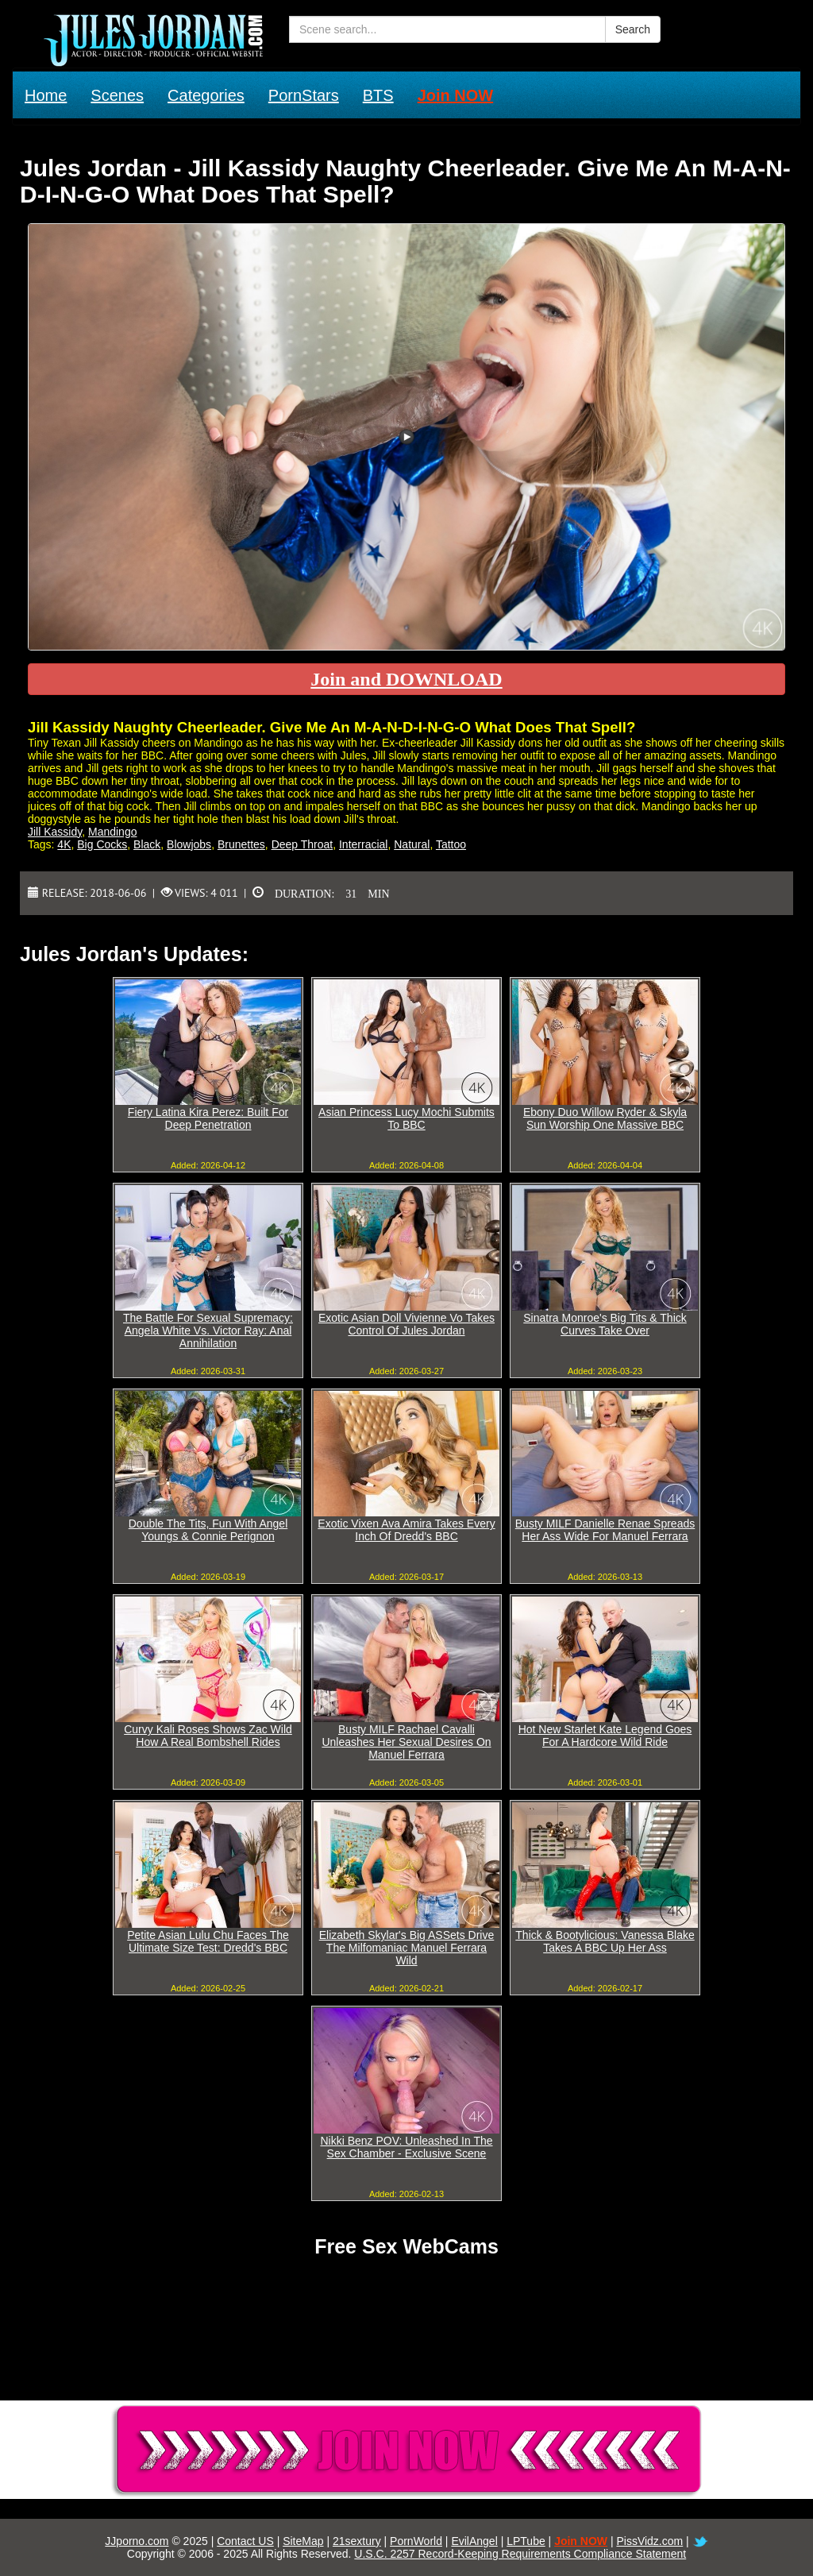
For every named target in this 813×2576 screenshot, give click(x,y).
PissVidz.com (649, 2541)
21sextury (357, 2541)
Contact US (245, 2541)
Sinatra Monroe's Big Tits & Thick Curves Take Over (605, 1324)
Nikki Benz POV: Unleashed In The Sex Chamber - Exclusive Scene (406, 2147)
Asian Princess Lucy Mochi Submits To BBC (406, 1118)
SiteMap (303, 2541)
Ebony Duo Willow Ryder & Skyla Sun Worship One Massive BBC (605, 1118)
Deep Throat (302, 844)
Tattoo (451, 844)
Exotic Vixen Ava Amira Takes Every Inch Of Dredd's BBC (406, 1530)
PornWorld (416, 2541)
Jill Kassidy (55, 831)
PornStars (303, 95)
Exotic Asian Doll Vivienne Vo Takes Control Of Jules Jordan (406, 1324)
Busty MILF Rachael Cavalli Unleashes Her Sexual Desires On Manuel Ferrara (406, 1742)
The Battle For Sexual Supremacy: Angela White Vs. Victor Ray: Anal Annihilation (208, 1330)
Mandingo (112, 831)
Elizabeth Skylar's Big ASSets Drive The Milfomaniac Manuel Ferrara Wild (407, 1948)
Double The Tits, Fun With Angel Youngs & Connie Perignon (208, 1530)
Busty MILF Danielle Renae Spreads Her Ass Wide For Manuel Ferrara (605, 1530)
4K (64, 844)
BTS (378, 95)
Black (146, 844)
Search (632, 29)
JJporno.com (136, 2541)
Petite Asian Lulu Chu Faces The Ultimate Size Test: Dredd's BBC (208, 1941)
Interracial (363, 844)
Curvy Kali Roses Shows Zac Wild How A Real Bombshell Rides (208, 1735)
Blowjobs (189, 844)
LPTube (526, 2541)
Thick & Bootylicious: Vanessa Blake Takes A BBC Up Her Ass (604, 1941)
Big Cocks (102, 844)
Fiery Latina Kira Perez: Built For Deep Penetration (208, 1118)
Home (46, 95)
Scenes (117, 95)
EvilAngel (474, 2541)
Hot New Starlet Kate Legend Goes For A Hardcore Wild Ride (605, 1735)
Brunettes (241, 844)
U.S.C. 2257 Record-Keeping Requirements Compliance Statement (520, 2553)
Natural (412, 844)
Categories (206, 95)
